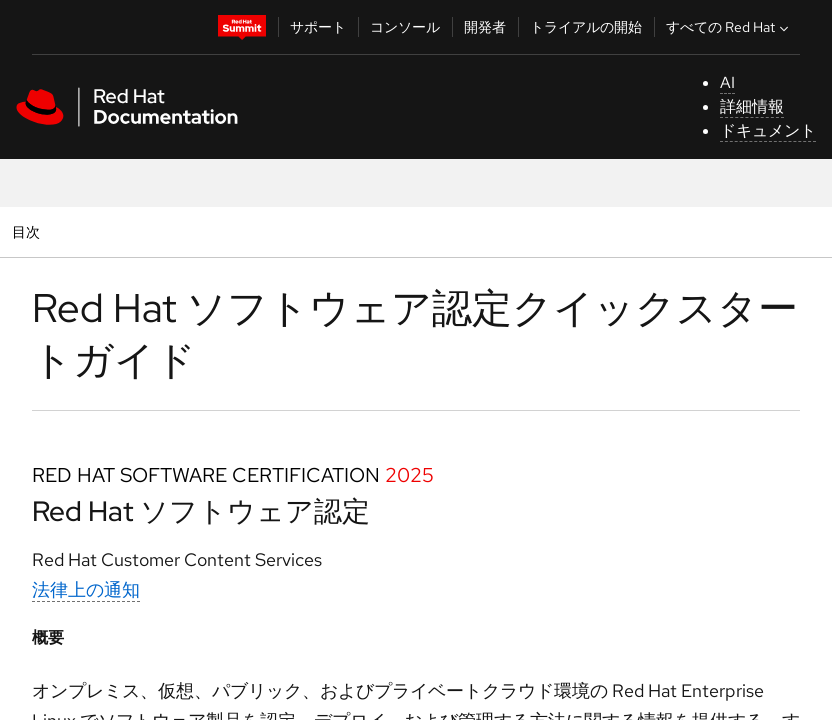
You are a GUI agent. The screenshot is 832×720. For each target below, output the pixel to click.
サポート (318, 27)
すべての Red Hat (729, 27)
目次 (28, 231)
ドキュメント (768, 130)
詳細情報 (752, 106)
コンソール (405, 27)
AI (727, 82)
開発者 (485, 27)
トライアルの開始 (586, 27)
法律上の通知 (86, 589)
